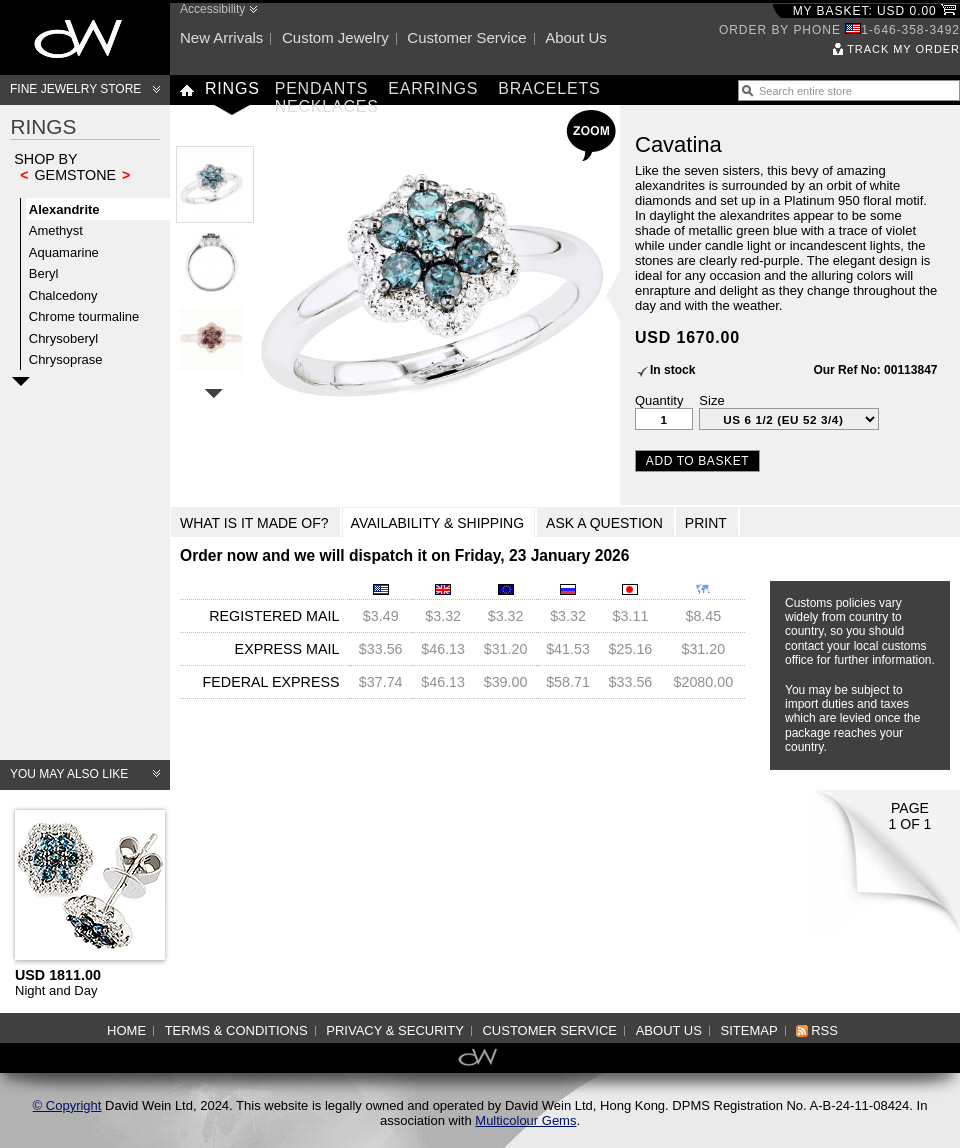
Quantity (659, 400)
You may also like (69, 774)
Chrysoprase (66, 359)
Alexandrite (64, 209)
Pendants (322, 88)
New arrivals (221, 37)
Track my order (903, 49)
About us (576, 37)
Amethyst (56, 230)
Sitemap (749, 1030)
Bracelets (549, 88)
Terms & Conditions (236, 1030)
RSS (824, 1030)
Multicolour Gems (525, 1120)
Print (706, 523)
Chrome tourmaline (84, 316)
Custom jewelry (335, 37)
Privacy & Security (395, 1030)
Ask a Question (604, 523)
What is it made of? (254, 523)
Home (126, 1030)
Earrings (433, 88)
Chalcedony (63, 295)
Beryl (44, 273)
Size (711, 400)
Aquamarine (64, 252)
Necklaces (327, 106)
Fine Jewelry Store (75, 89)
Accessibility (212, 9)
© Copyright (67, 1105)
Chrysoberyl (63, 338)
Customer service (466, 37)
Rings (232, 88)
